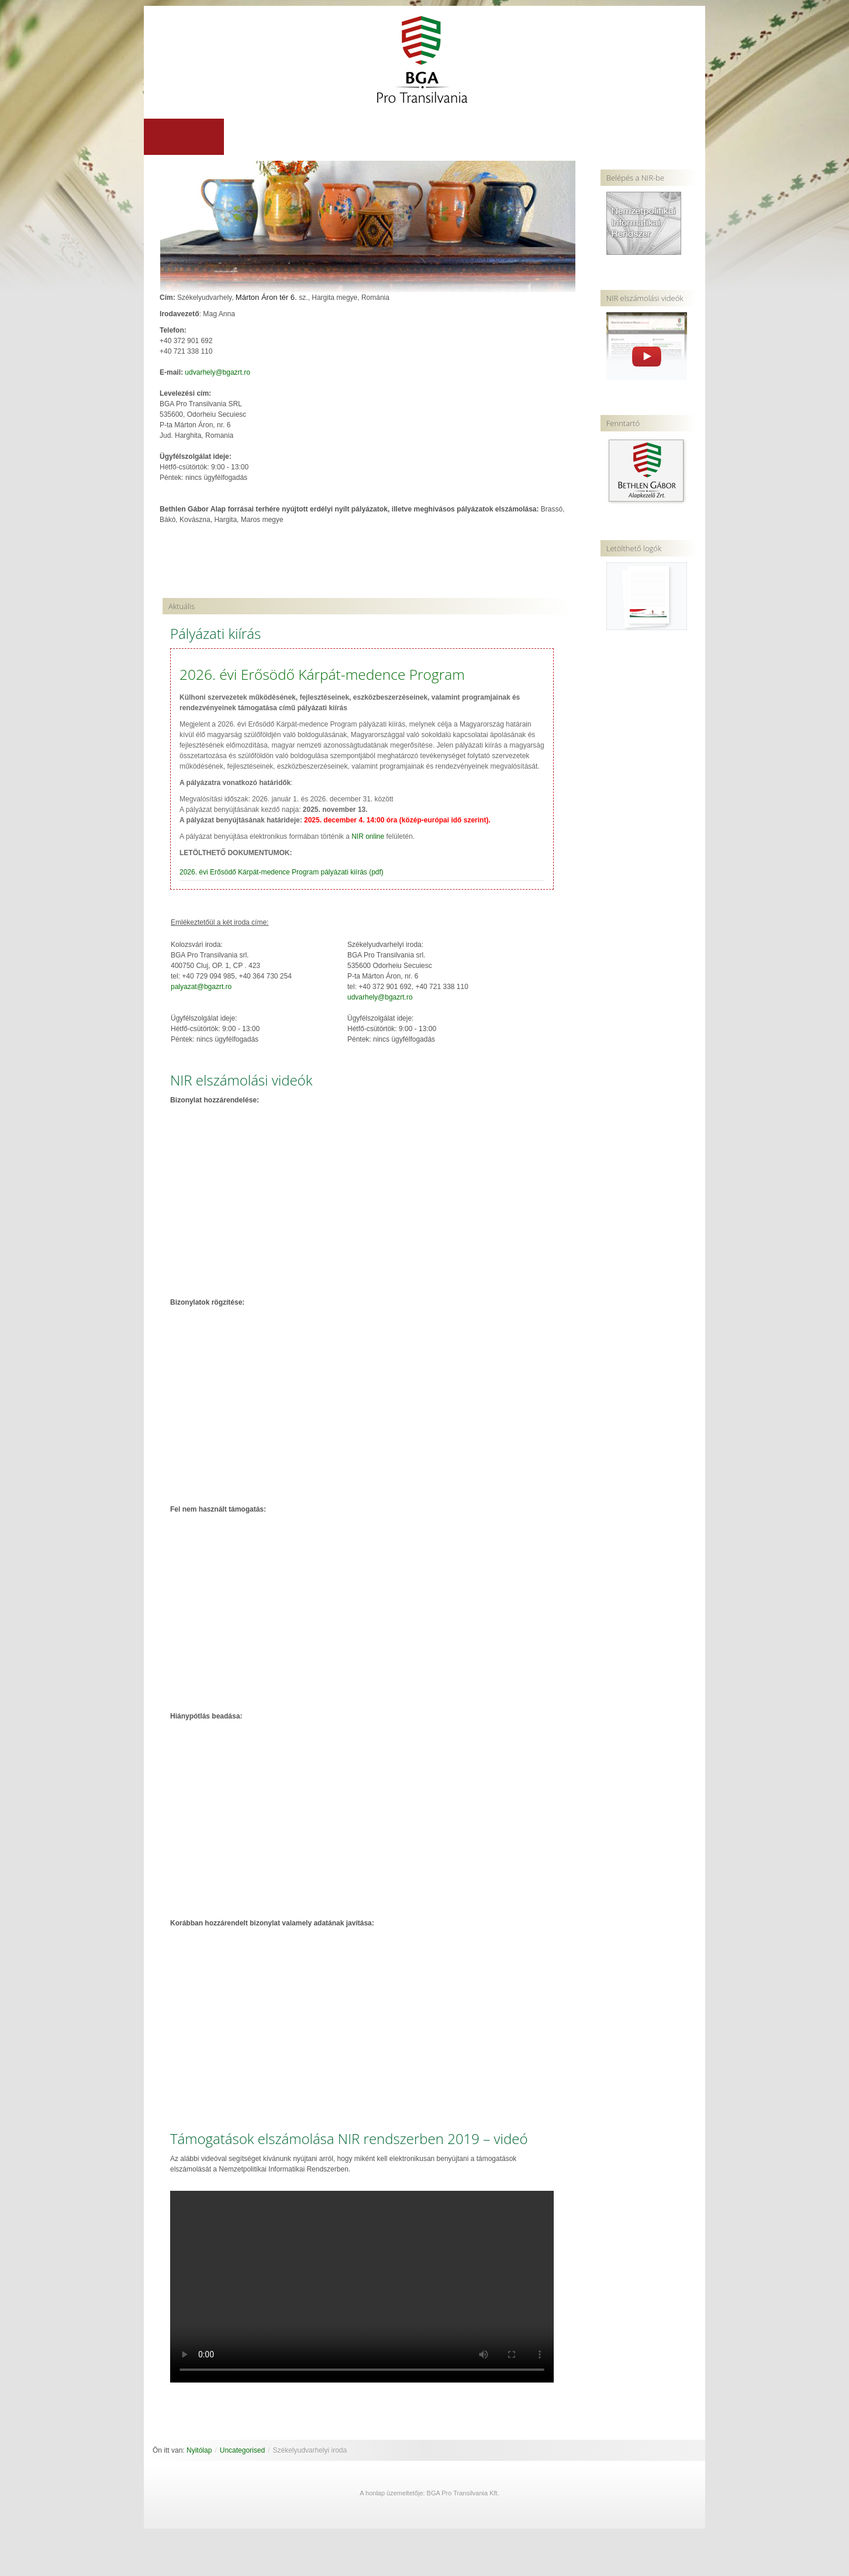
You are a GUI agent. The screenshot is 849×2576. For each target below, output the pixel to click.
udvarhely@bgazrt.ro (217, 373)
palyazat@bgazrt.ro (201, 987)
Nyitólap (199, 2451)
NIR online (367, 837)
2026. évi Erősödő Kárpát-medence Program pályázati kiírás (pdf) (282, 873)
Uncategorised (242, 2451)
